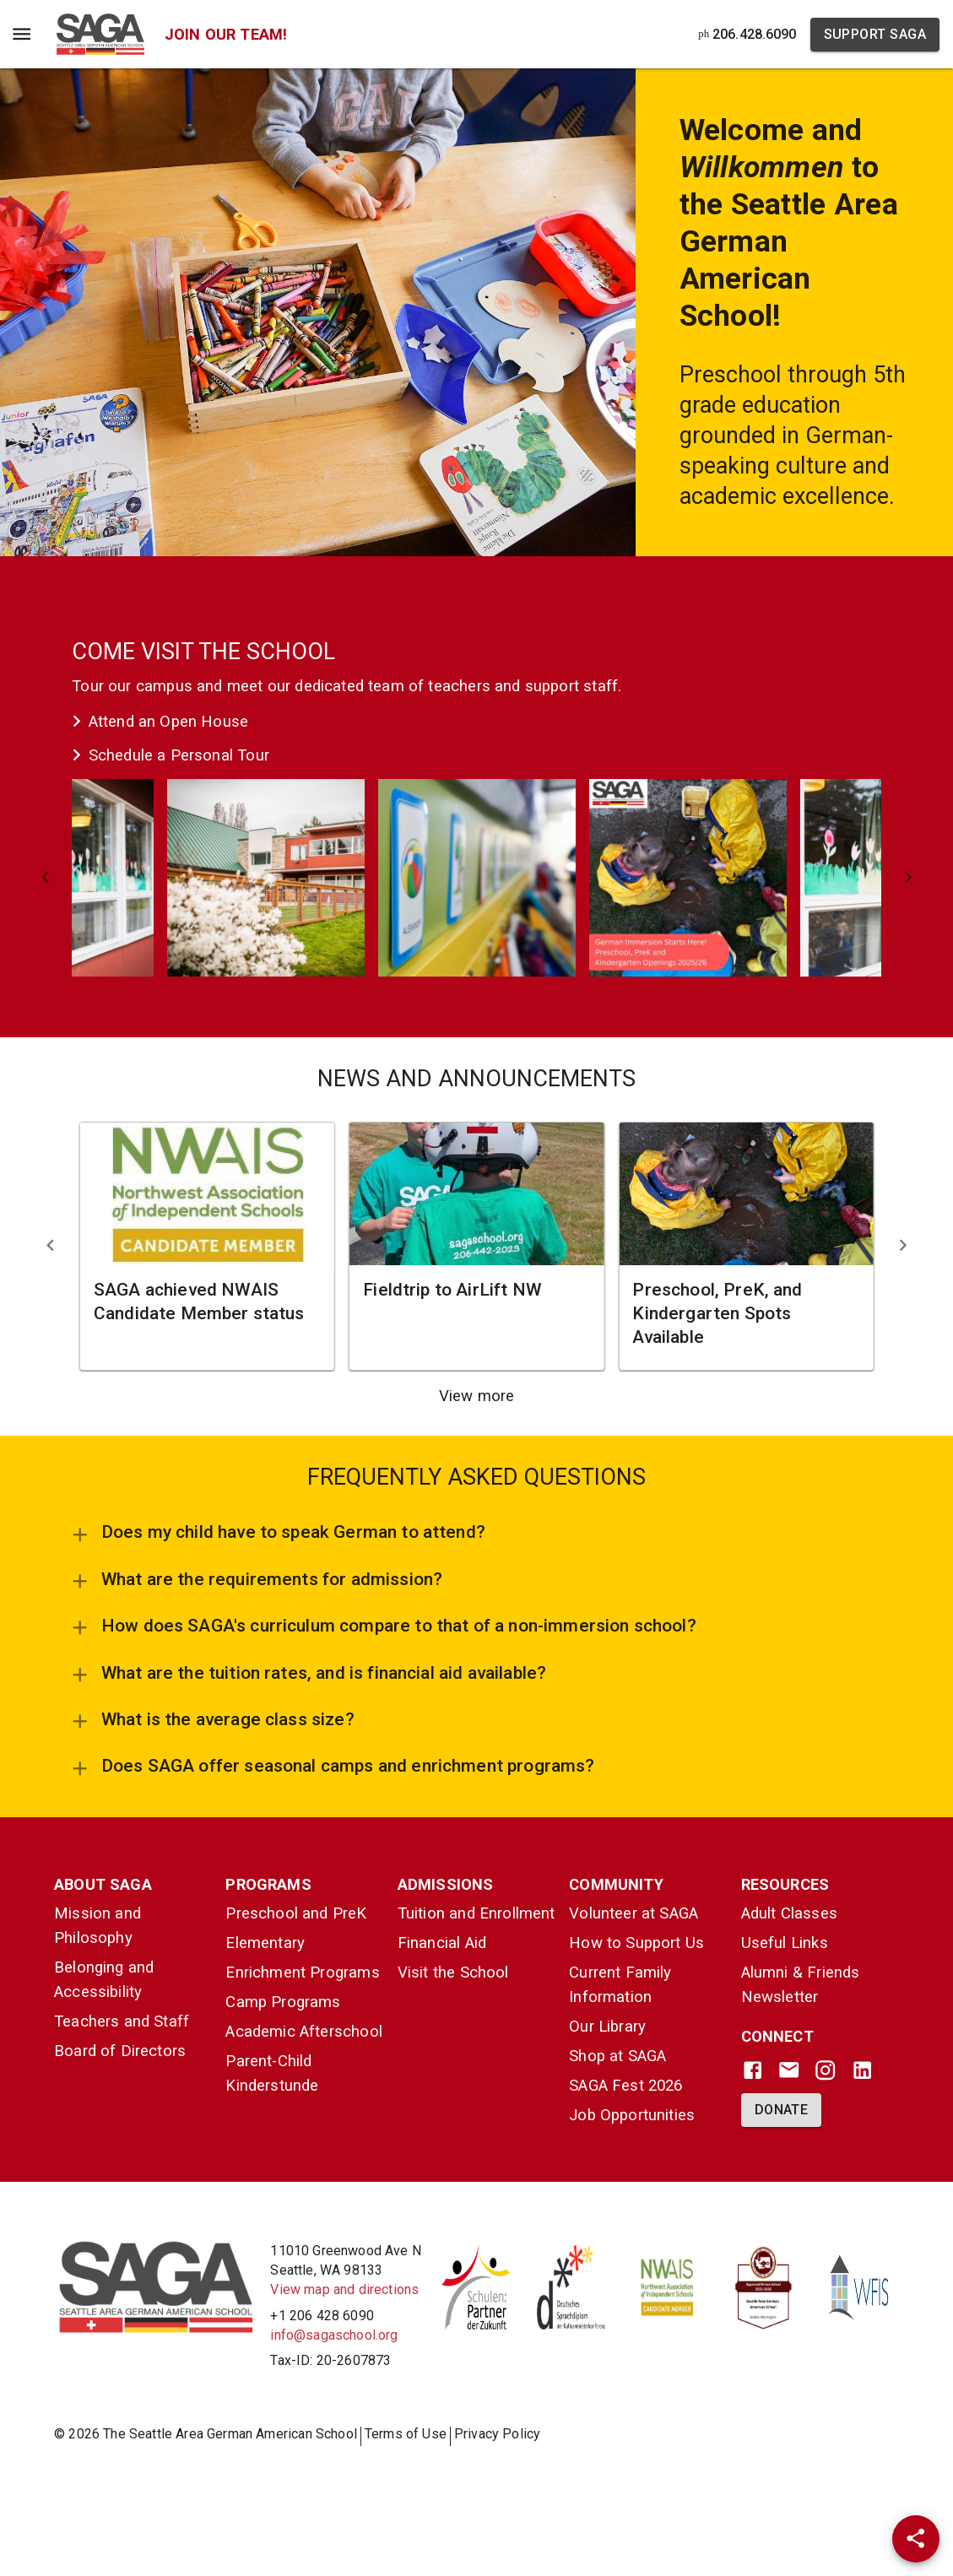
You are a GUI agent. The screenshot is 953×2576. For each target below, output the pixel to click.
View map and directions (344, 2289)
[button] (266, 878)
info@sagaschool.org (334, 2335)
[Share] (915, 2538)
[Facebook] (752, 2070)
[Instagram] (825, 2070)
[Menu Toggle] (21, 34)
